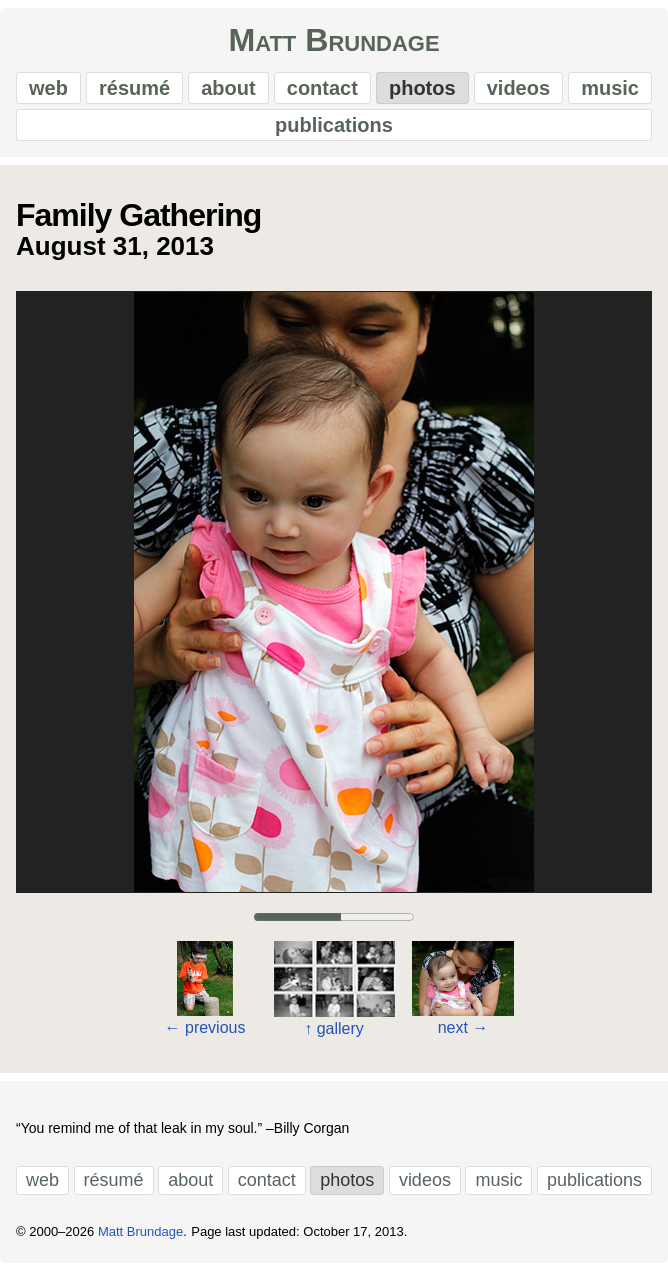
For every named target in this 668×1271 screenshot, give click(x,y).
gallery (334, 1028)
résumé (134, 88)
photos (422, 88)
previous (205, 1027)
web (48, 88)
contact (322, 88)
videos (518, 88)
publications (334, 125)
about (228, 88)
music (610, 88)
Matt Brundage (333, 40)
